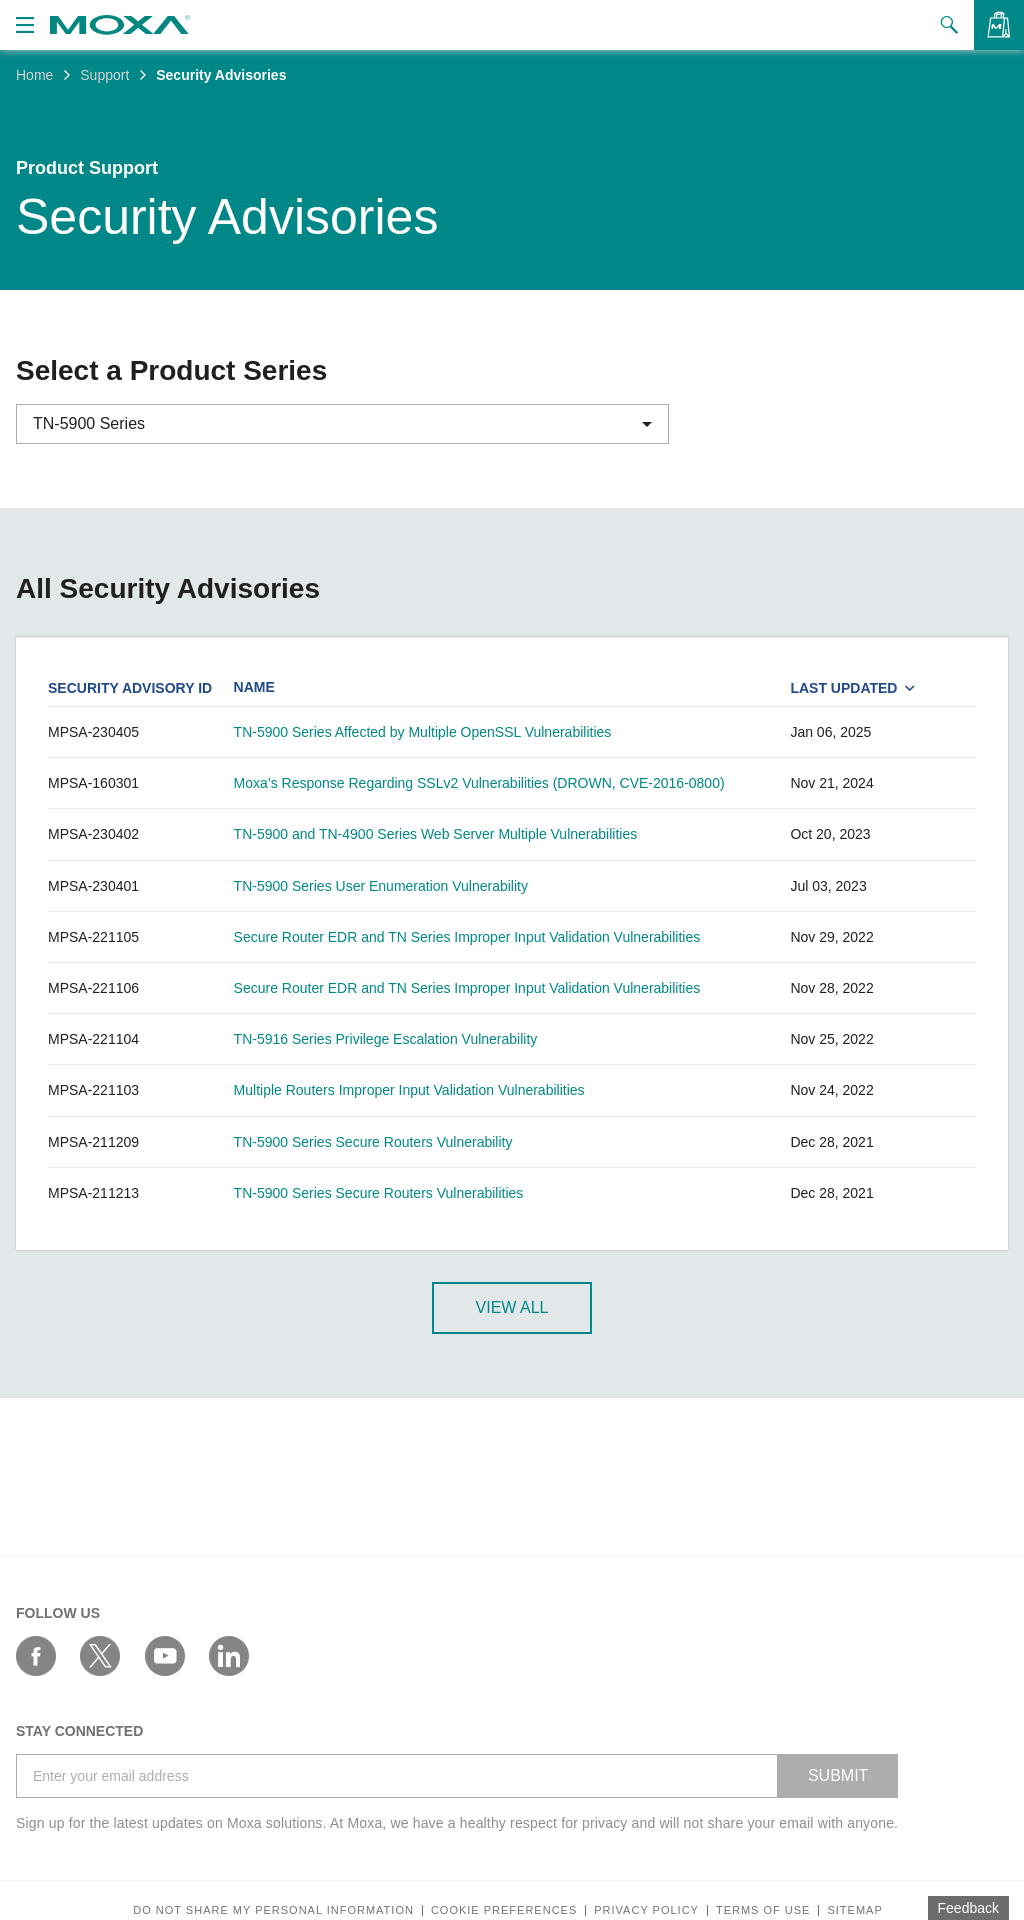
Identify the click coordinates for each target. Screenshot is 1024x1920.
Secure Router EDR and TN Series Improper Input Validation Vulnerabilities (467, 937)
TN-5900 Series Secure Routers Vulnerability (373, 1142)
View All (512, 1307)
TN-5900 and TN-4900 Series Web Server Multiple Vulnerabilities (436, 834)
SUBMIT (838, 1775)
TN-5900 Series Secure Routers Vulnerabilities (379, 1193)
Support (104, 75)
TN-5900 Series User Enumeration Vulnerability (381, 886)
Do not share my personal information (273, 1910)
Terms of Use (763, 1910)
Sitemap (854, 1910)
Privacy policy (646, 1910)
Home (34, 75)
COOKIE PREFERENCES (504, 1910)
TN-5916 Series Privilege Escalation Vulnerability (386, 1039)
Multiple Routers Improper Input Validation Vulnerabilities (409, 1090)
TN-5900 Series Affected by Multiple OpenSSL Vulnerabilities (423, 732)
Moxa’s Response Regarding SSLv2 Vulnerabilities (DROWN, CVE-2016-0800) (479, 783)
